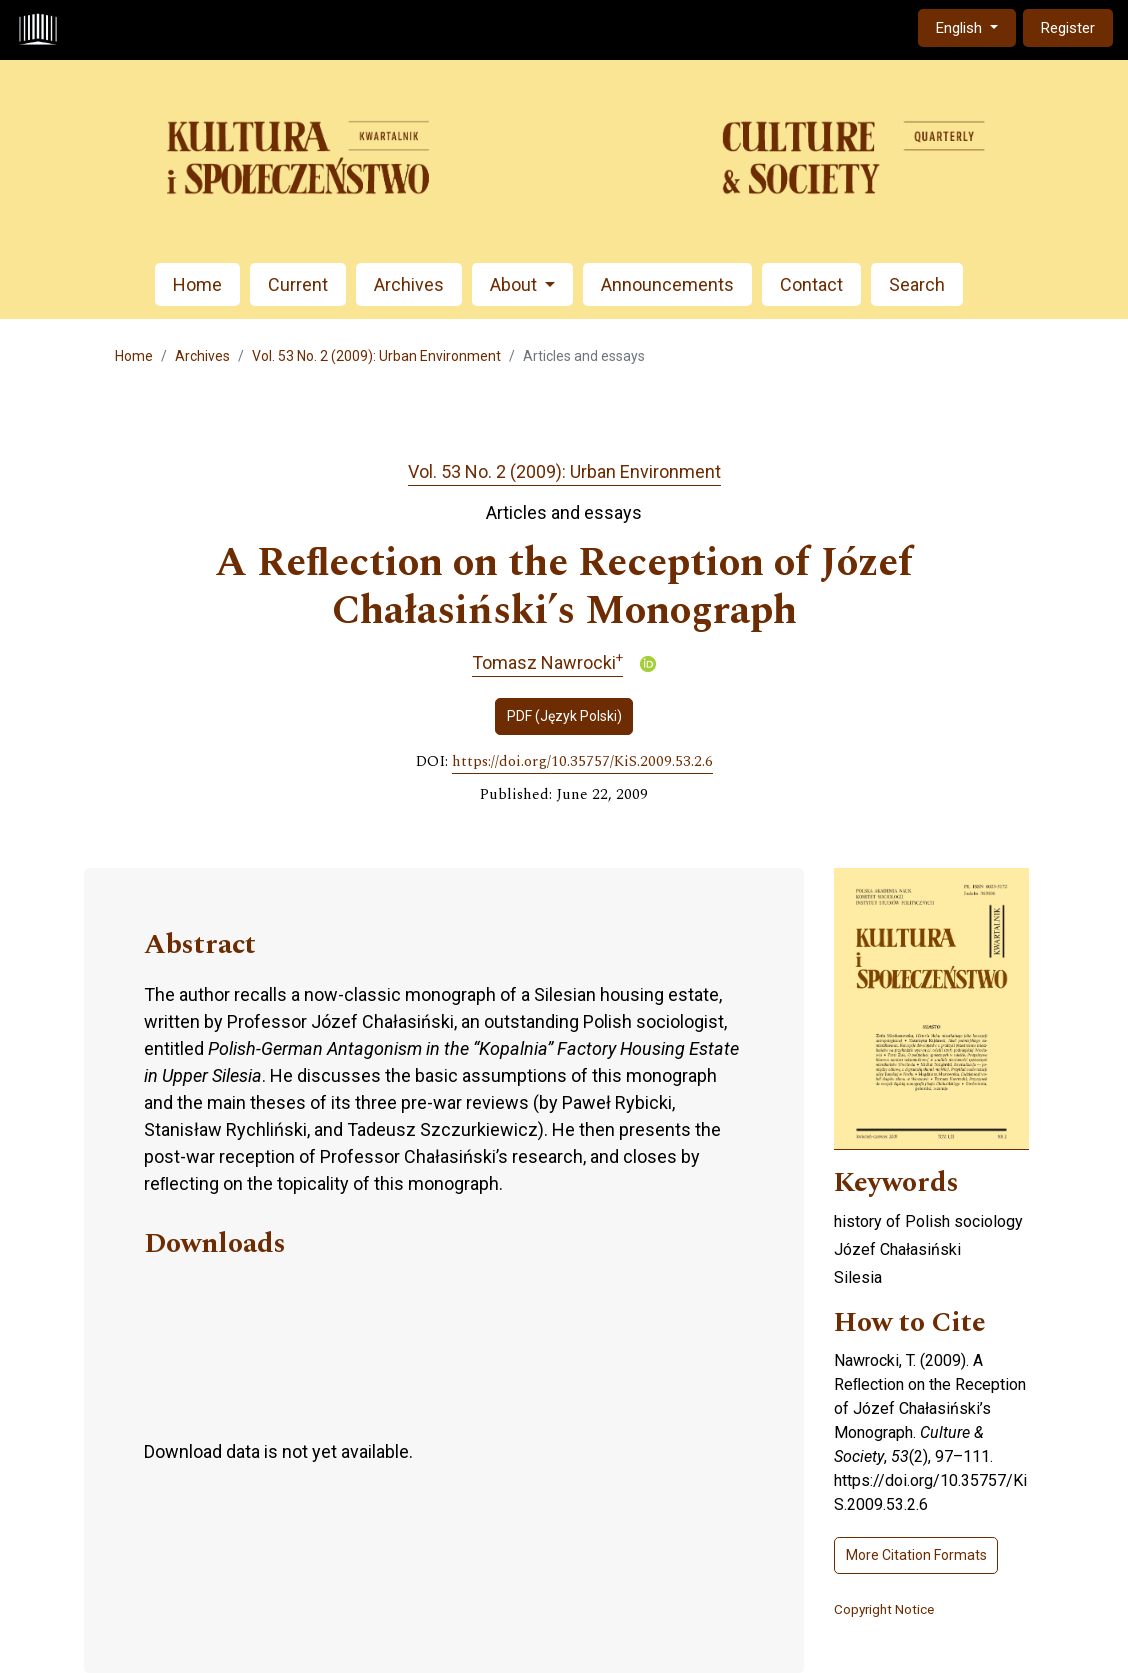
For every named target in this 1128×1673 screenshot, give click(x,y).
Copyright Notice (884, 1609)
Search (917, 284)
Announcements (667, 284)
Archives (409, 284)
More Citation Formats (916, 1555)
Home (197, 284)
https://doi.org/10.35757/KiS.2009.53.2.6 (582, 762)
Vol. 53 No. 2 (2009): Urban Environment (376, 356)
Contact (811, 284)
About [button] (515, 284)
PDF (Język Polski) (564, 716)
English (975, 26)
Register (1068, 28)
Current (298, 284)
